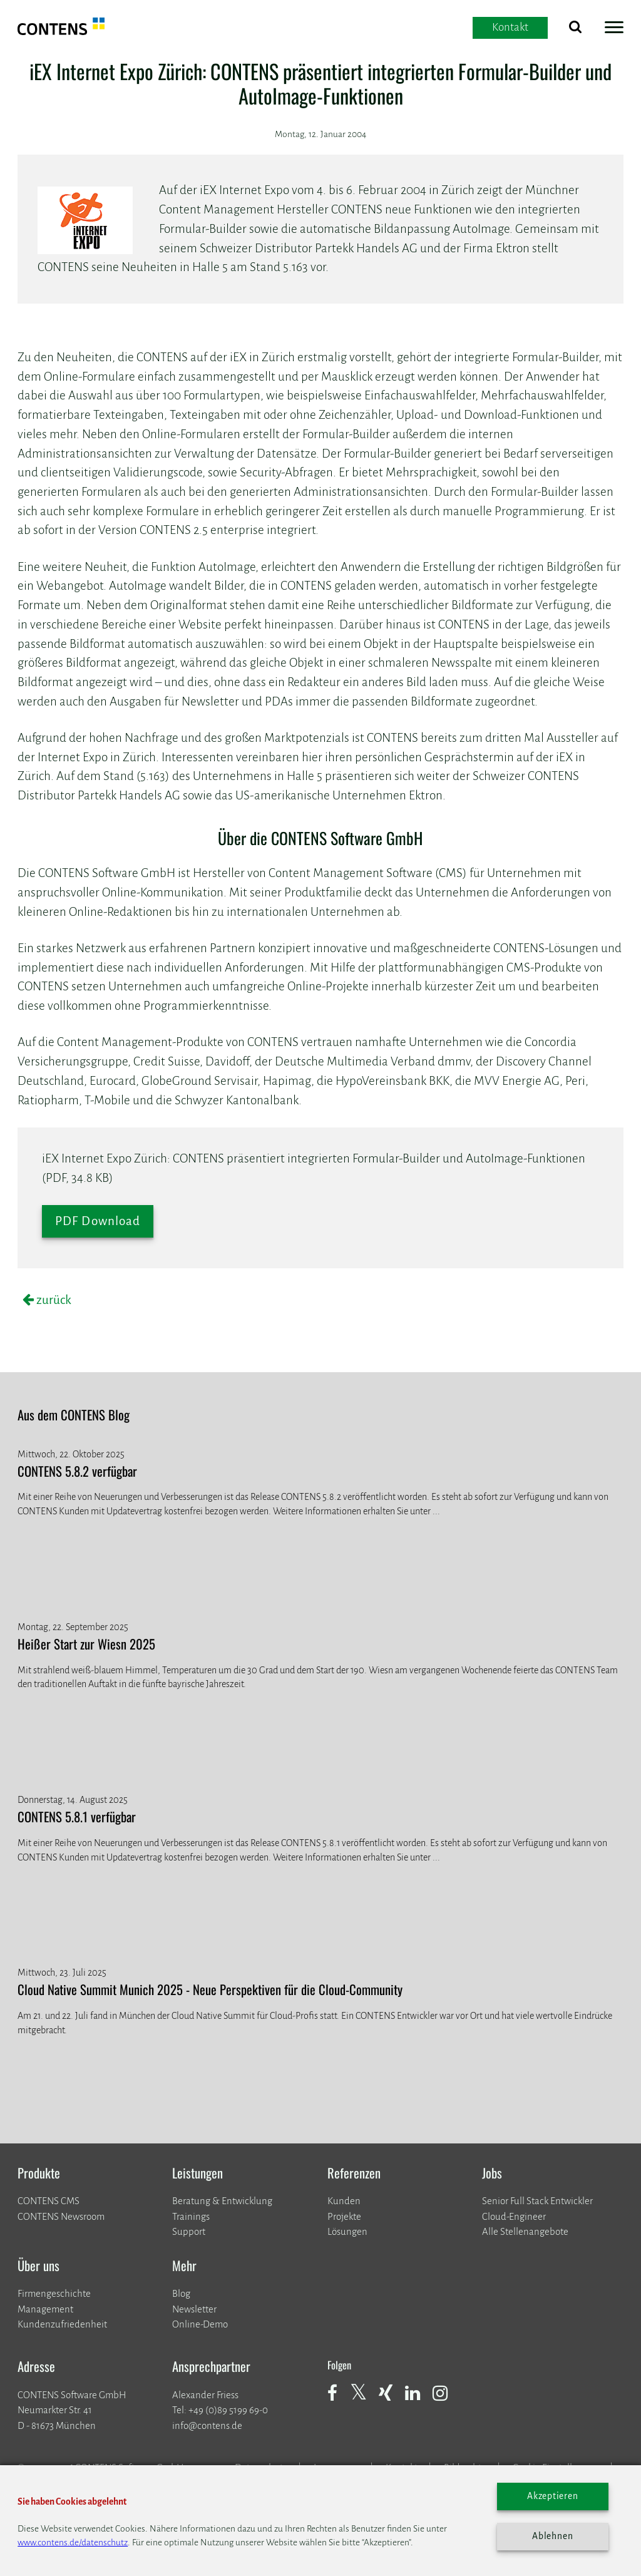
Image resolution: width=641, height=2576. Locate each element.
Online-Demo (200, 2324)
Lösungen (347, 2231)
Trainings (191, 2216)
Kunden (344, 2200)
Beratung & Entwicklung (222, 2200)
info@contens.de (207, 2425)
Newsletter (194, 2309)
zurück (52, 1299)
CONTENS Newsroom (61, 2216)
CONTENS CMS (48, 2200)
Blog (181, 2293)
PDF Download (97, 1221)
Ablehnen (552, 2536)
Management (45, 2309)
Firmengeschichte (54, 2293)
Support (188, 2231)
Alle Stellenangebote (525, 2231)
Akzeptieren (552, 2496)
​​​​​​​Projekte (344, 2216)
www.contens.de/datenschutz (73, 2542)
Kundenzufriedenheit (62, 2324)
